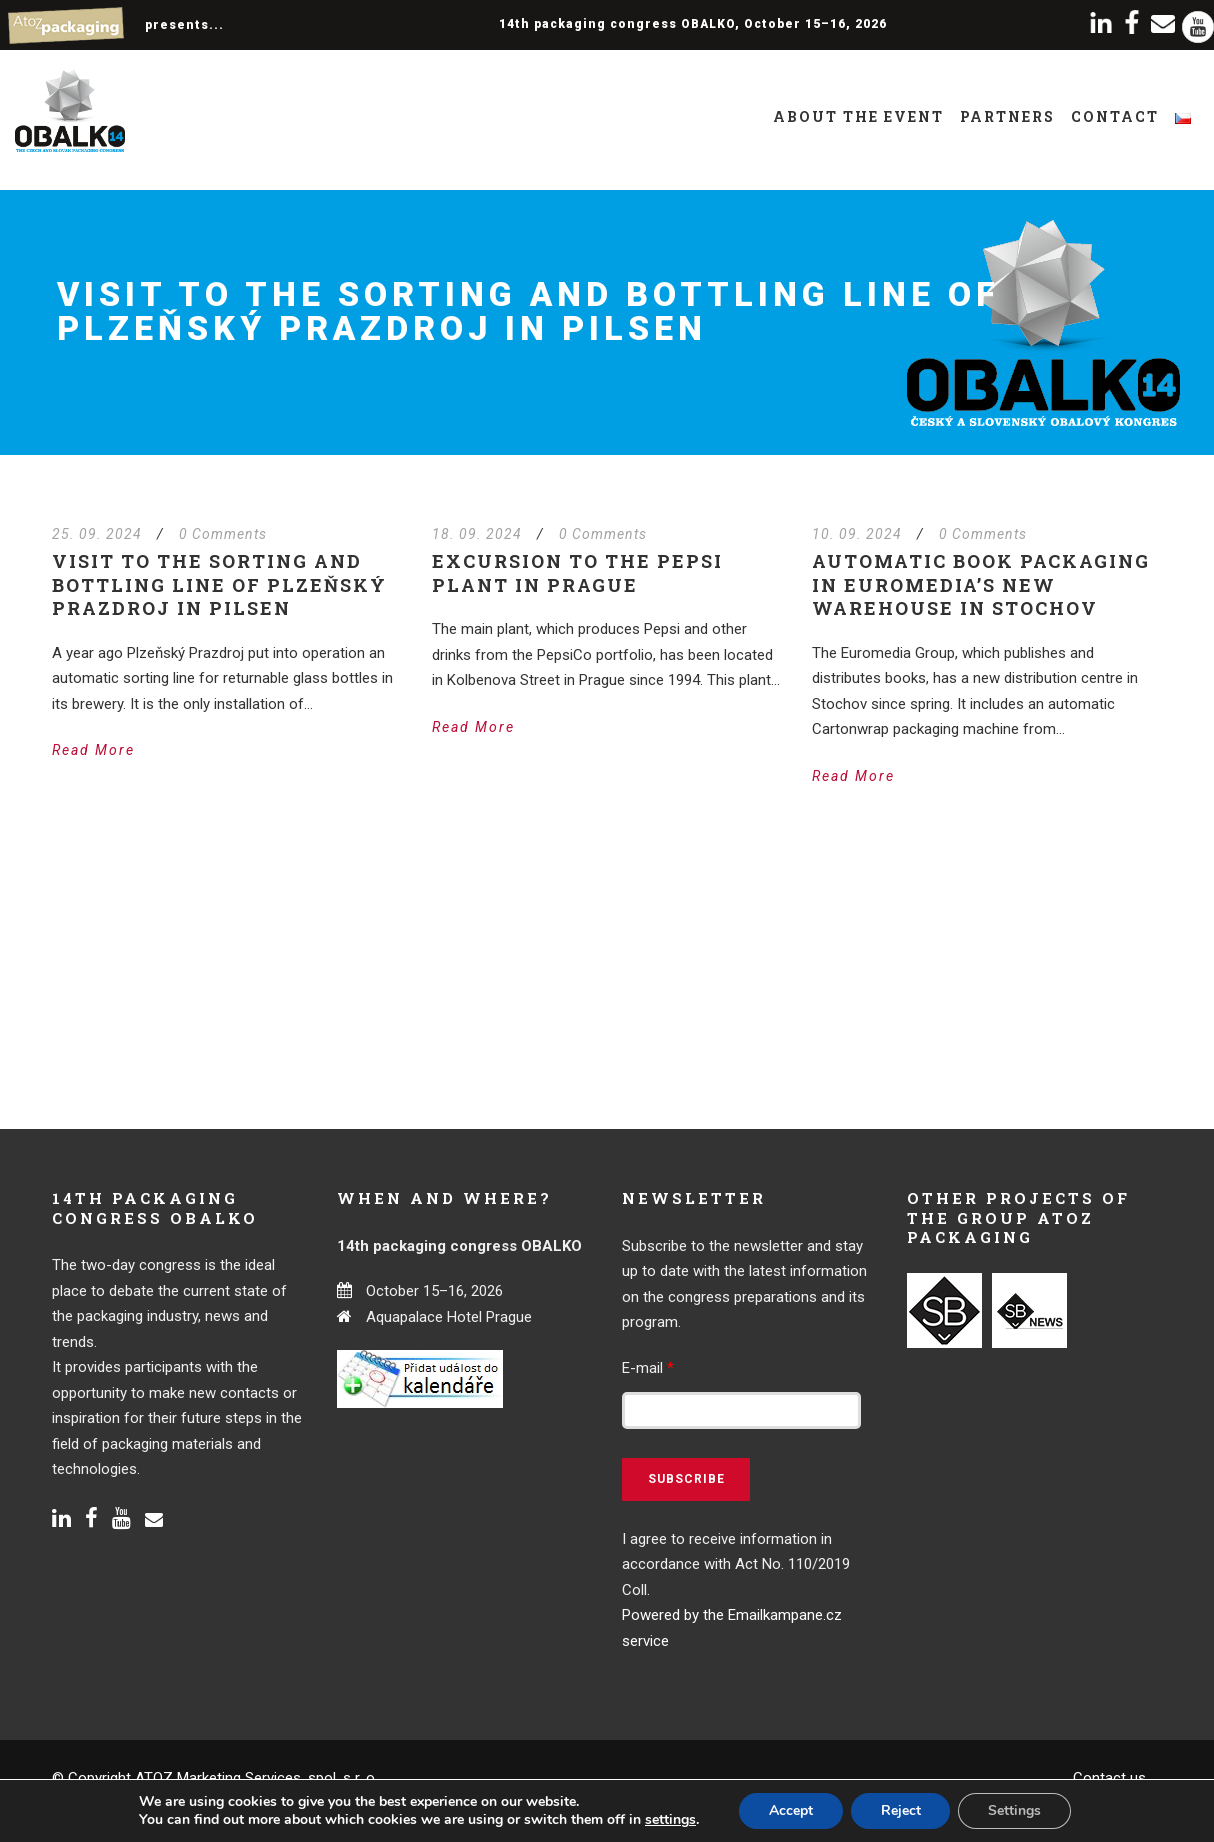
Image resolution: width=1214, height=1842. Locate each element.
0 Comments (223, 534)
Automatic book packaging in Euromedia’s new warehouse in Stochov (981, 584)
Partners (1007, 116)
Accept (791, 1810)
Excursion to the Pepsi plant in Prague (577, 572)
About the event (858, 116)
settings (669, 1820)
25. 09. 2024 (97, 534)
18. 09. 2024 (477, 534)
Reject (901, 1810)
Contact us (1109, 1778)
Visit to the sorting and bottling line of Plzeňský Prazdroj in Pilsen (219, 584)
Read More (93, 750)
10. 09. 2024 (857, 534)
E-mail (648, 1368)
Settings (1015, 1810)
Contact (1115, 116)
